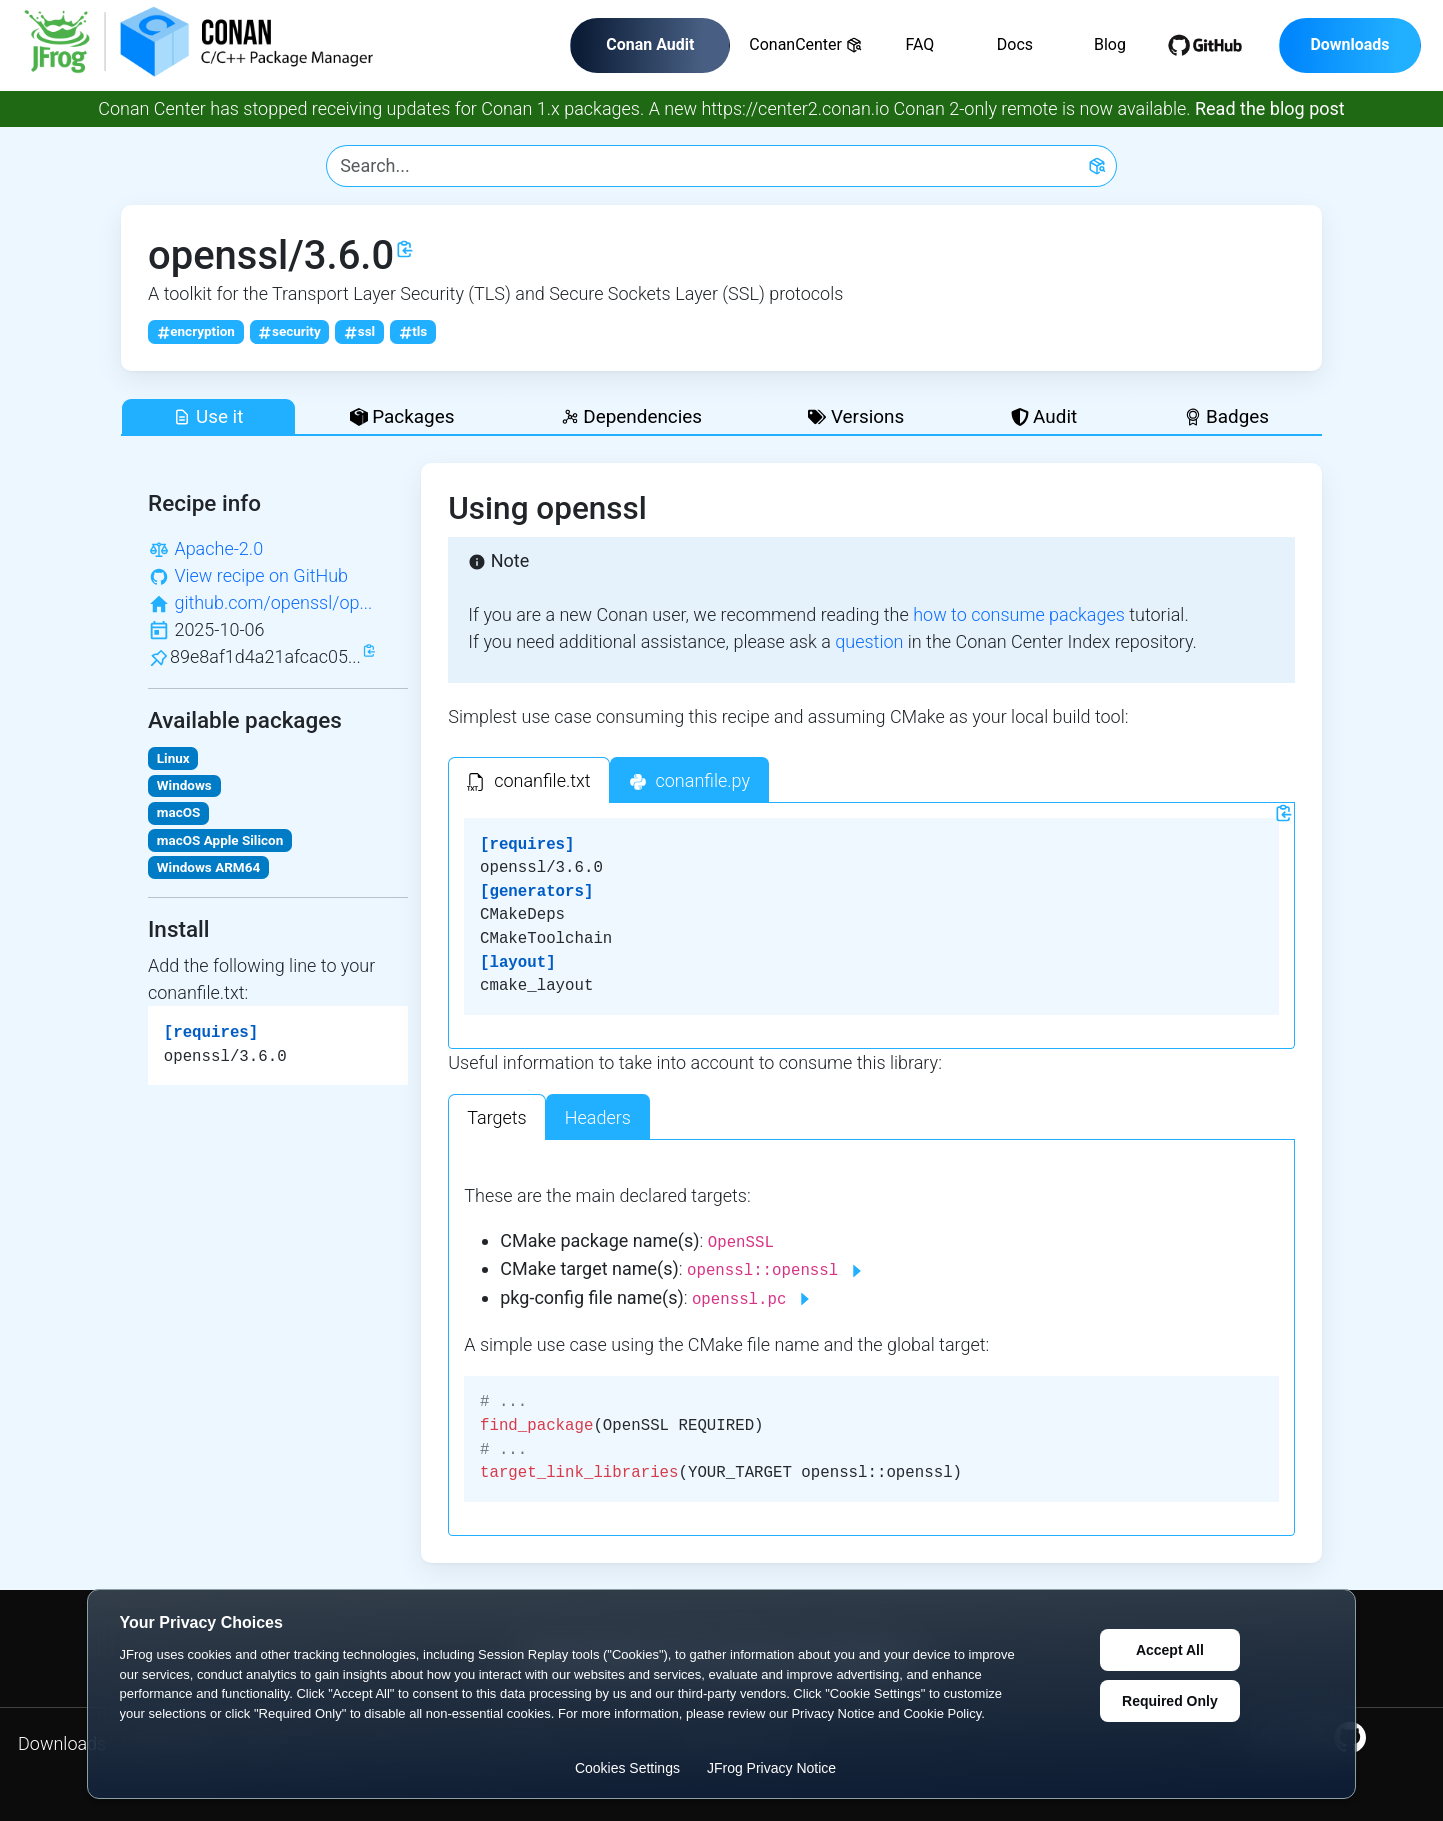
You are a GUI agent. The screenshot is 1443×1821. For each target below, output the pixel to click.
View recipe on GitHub (261, 575)
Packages (402, 416)
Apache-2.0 (218, 548)
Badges (1227, 416)
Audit (1044, 416)
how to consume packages (1019, 614)
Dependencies (631, 416)
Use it (208, 416)
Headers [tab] (598, 1117)
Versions (856, 416)
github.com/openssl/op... (273, 602)
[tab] (528, 780)
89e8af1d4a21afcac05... (265, 656)
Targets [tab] (497, 1117)
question (869, 641)
